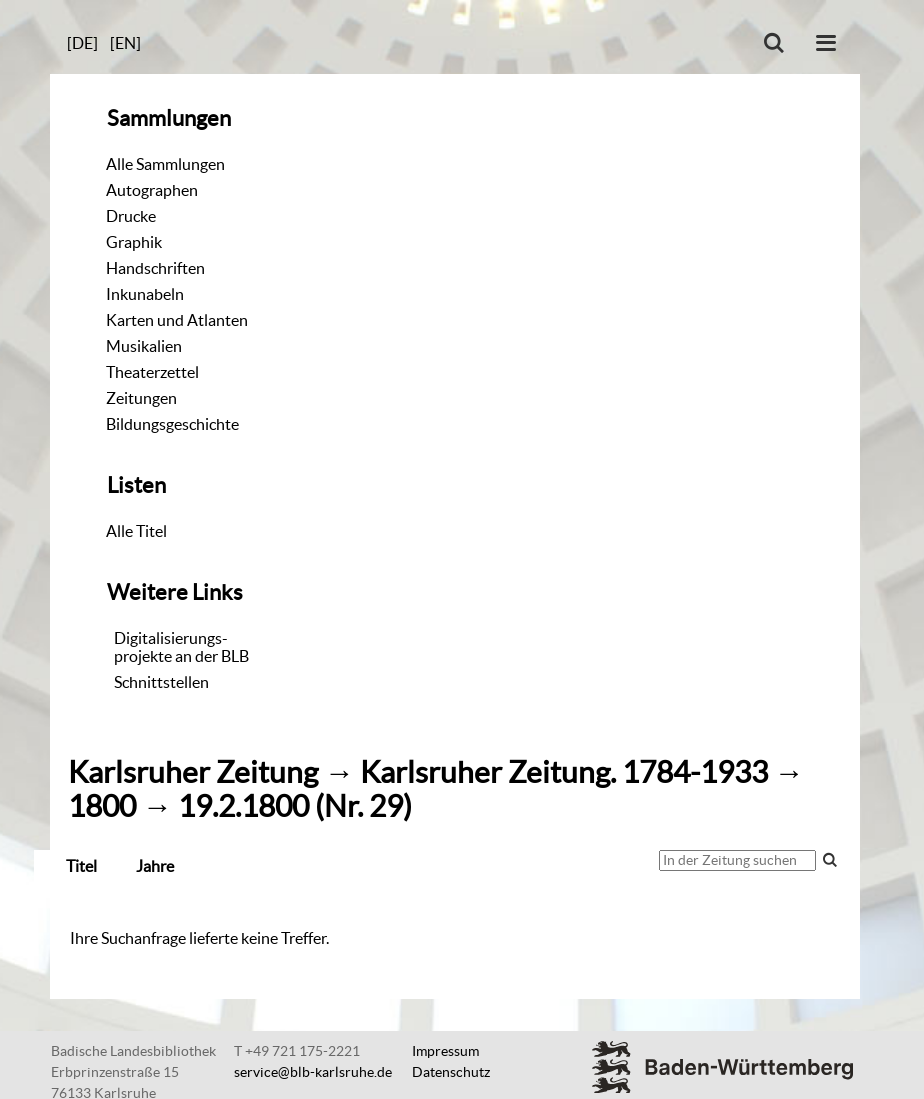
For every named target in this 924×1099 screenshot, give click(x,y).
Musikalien (144, 346)
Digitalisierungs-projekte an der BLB (181, 647)
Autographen (152, 190)
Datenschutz (451, 1072)
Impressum (445, 1051)
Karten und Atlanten (177, 320)
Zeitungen (141, 398)
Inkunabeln (145, 294)
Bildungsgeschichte (172, 424)
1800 (102, 806)
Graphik (134, 242)
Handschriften (155, 268)
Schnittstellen (161, 682)
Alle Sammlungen (165, 164)
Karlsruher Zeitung (193, 772)
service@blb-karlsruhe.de (313, 1072)
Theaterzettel (152, 372)
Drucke (131, 216)
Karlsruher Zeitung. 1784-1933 (564, 772)
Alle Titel (136, 531)
